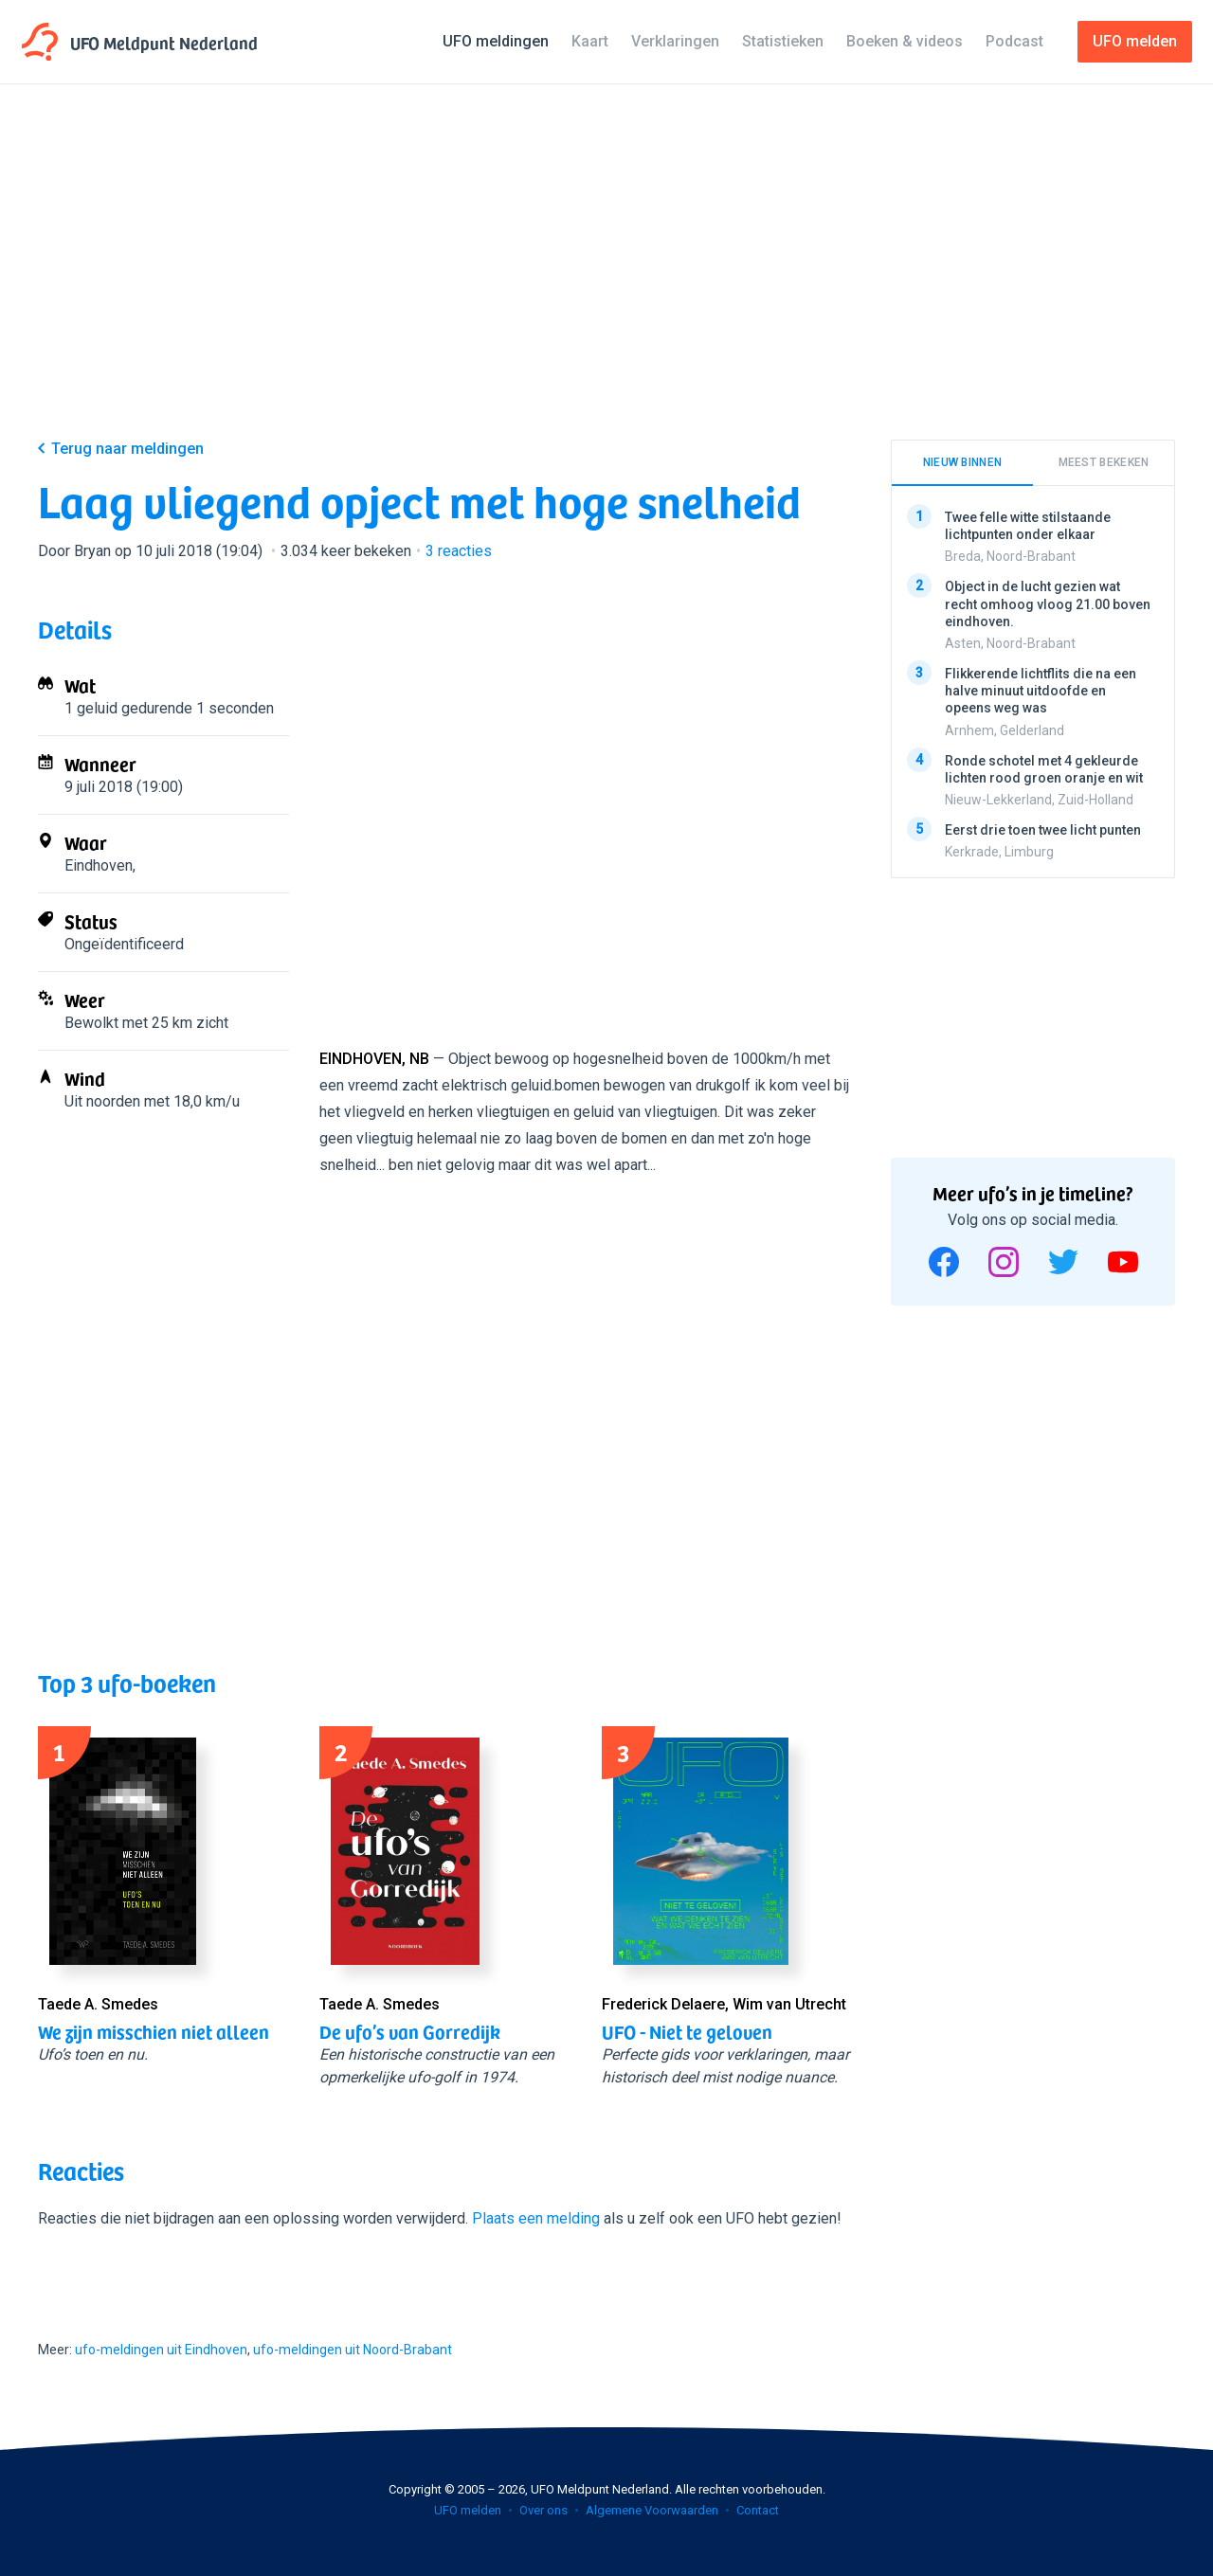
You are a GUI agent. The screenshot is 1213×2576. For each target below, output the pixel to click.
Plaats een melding (536, 2218)
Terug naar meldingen (127, 449)
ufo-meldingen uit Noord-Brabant (352, 2349)
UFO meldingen (496, 41)
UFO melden (467, 2510)
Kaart (589, 41)
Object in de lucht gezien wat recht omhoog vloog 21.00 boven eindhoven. (1047, 603)
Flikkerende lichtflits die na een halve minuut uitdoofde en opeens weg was (1040, 690)
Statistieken (783, 41)
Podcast (1014, 41)
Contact (757, 2510)
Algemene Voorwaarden (652, 2510)
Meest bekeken (1104, 462)
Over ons (543, 2510)
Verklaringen (675, 41)
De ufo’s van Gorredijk (409, 2031)
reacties (458, 551)
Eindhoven (98, 865)
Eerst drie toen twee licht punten (1043, 829)
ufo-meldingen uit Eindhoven (161, 2349)
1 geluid (91, 708)
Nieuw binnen (963, 462)
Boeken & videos (904, 41)
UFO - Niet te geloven (687, 2031)
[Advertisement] (606, 276)
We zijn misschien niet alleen (153, 2031)
